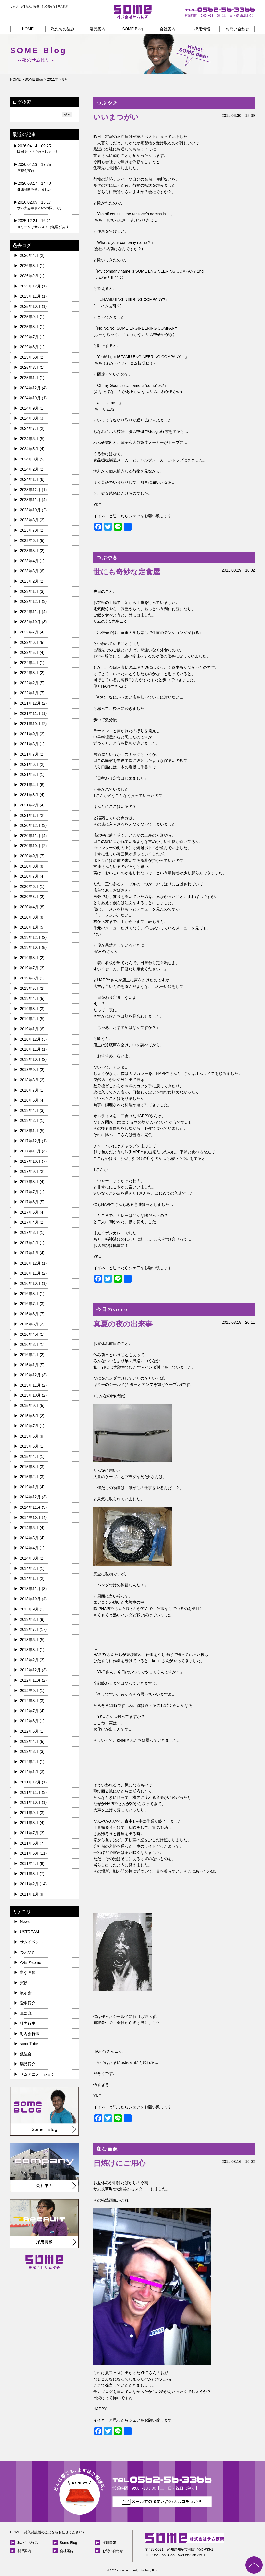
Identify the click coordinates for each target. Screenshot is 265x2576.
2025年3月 (29, 367)
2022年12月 (30, 601)
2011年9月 (29, 1813)
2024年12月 (30, 388)
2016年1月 (29, 1365)
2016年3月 (29, 1344)
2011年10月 (30, 1802)
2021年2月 (29, 805)
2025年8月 (29, 327)
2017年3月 (29, 1232)
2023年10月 (30, 510)
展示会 (26, 1993)
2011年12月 (30, 1782)
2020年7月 (29, 876)
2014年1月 (29, 1578)
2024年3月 (29, 459)
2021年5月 (29, 774)
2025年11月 (30, 296)
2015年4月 (29, 1456)
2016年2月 (29, 1355)
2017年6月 (29, 1202)
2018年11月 (30, 1049)
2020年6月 (29, 887)
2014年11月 (30, 1507)
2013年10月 (30, 1599)
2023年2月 (29, 581)
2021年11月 (30, 714)
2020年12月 (30, 825)
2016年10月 (30, 1283)
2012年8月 (29, 1701)
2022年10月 (30, 622)
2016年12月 (30, 1263)
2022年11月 (30, 612)
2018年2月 (29, 1120)
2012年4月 (29, 1741)
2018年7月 (29, 1090)
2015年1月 (29, 1487)
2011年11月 (30, 1792)
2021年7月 (29, 754)
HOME (28, 29)
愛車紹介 (28, 2003)
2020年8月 (29, 866)
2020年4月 (29, 907)
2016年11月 (30, 1273)
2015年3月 (29, 1467)
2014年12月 (30, 1497)
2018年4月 (29, 1110)
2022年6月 (29, 642)
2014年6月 (29, 1528)
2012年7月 (29, 1711)
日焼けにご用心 (119, 2163)
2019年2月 (29, 1019)
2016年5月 (29, 1324)
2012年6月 (29, 1721)
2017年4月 (29, 1222)
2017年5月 (29, 1212)
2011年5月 (29, 1853)
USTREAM (29, 1932)
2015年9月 (29, 1405)
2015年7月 (29, 1426)
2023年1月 (29, 591)
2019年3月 (29, 1009)
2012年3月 (29, 1751)
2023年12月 (30, 490)
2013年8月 (29, 1619)
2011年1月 (29, 1894)
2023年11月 (30, 500)
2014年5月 (29, 1538)
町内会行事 (29, 2034)
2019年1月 (29, 1029)
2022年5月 (29, 652)
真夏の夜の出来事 (123, 1324)
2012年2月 (29, 1762)
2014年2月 (29, 1568)
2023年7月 (29, 530)
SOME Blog (132, 29)
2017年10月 (30, 1161)
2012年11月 (30, 1680)
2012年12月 (30, 1670)
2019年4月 (29, 998)
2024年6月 (29, 439)
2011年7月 (29, 1833)
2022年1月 (29, 693)
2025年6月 (29, 347)
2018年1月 (29, 1131)
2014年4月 (29, 1548)
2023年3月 (29, 571)
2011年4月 (29, 1864)
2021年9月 (29, 734)
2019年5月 (29, 988)
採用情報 (202, 29)
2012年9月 (29, 1691)
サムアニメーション (37, 2074)
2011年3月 (29, 1874)
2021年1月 (29, 815)
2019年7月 (29, 968)
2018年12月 (30, 1039)
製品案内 (97, 29)
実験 (24, 1983)
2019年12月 (30, 937)
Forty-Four (151, 2570)
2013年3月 (29, 1650)
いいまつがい (116, 117)
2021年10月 (30, 724)
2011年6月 (29, 1843)
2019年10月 (30, 947)
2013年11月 (30, 1589)
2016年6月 (29, 1314)
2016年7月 (29, 1304)
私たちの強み (62, 29)
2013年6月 (29, 1640)
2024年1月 (29, 479)
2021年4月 (29, 785)
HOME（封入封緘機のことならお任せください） (48, 2532)
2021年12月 (30, 703)
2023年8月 (29, 520)
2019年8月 (29, 958)
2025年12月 (30, 286)
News (25, 1922)
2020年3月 (29, 917)
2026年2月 (29, 276)
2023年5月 (29, 551)
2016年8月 (29, 1294)
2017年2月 (29, 1243)
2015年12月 (30, 1375)
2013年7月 (29, 1629)
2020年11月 (30, 836)
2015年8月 (29, 1416)
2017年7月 (29, 1192)
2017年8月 (29, 1182)
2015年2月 (29, 1477)
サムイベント (31, 1942)
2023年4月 (29, 561)
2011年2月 (29, 1884)
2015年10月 (30, 1395)
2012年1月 (29, 1772)
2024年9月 (29, 408)
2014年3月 (29, 1558)
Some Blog (68, 2543)
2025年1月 (29, 378)
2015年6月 (29, 1436)
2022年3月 (29, 673)
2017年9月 (29, 1171)
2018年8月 (29, 1080)
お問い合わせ (237, 29)
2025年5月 (29, 357)
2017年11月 (30, 1151)
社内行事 (28, 2023)
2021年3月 (29, 795)
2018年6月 (29, 1100)
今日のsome (30, 1962)
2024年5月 (29, 449)
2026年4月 (29, 255)
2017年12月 (30, 1141)
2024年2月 (29, 469)
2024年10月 (30, 398)
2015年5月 (29, 1446)
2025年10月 (30, 306)
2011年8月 (29, 1823)
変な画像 (28, 1972)
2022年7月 (29, 632)
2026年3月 (29, 266)
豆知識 (26, 2013)
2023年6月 (29, 541)
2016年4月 (29, 1334)
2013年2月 (29, 1660)
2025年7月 (29, 337)
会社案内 (167, 29)
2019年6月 (29, 978)
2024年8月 (29, 418)
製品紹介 (28, 2064)
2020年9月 (29, 856)
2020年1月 (29, 927)
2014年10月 (30, 1518)
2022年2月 (29, 683)
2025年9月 (29, 317)
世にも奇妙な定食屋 (126, 571)
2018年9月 (29, 1070)
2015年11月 (30, 1385)
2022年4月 (29, 663)
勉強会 (26, 2054)
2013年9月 (29, 1609)
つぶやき (28, 1952)
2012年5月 (29, 1731)
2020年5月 (29, 897)
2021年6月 (29, 764)
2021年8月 (29, 744)
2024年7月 (29, 428)
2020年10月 (30, 846)
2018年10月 (30, 1060)
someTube (29, 2044)
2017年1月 (29, 1253)
